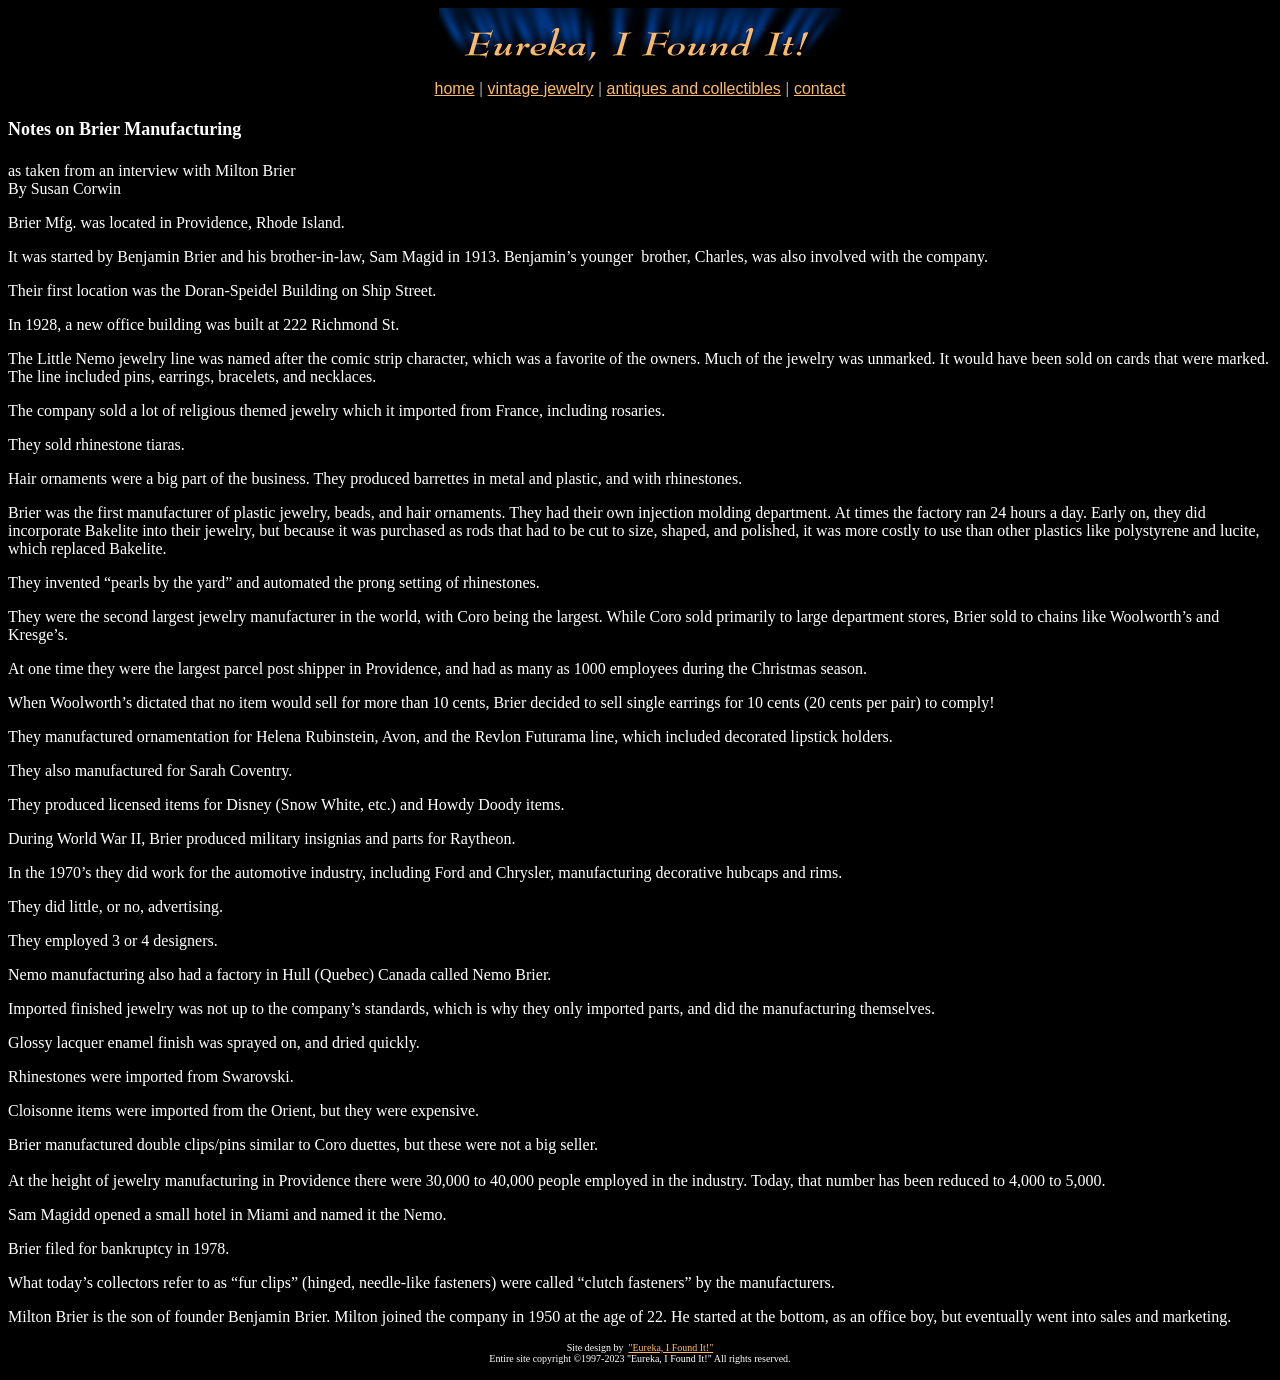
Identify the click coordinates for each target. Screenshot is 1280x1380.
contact (820, 88)
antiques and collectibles (693, 88)
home (455, 88)
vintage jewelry (541, 88)
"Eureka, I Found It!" (670, 1347)
